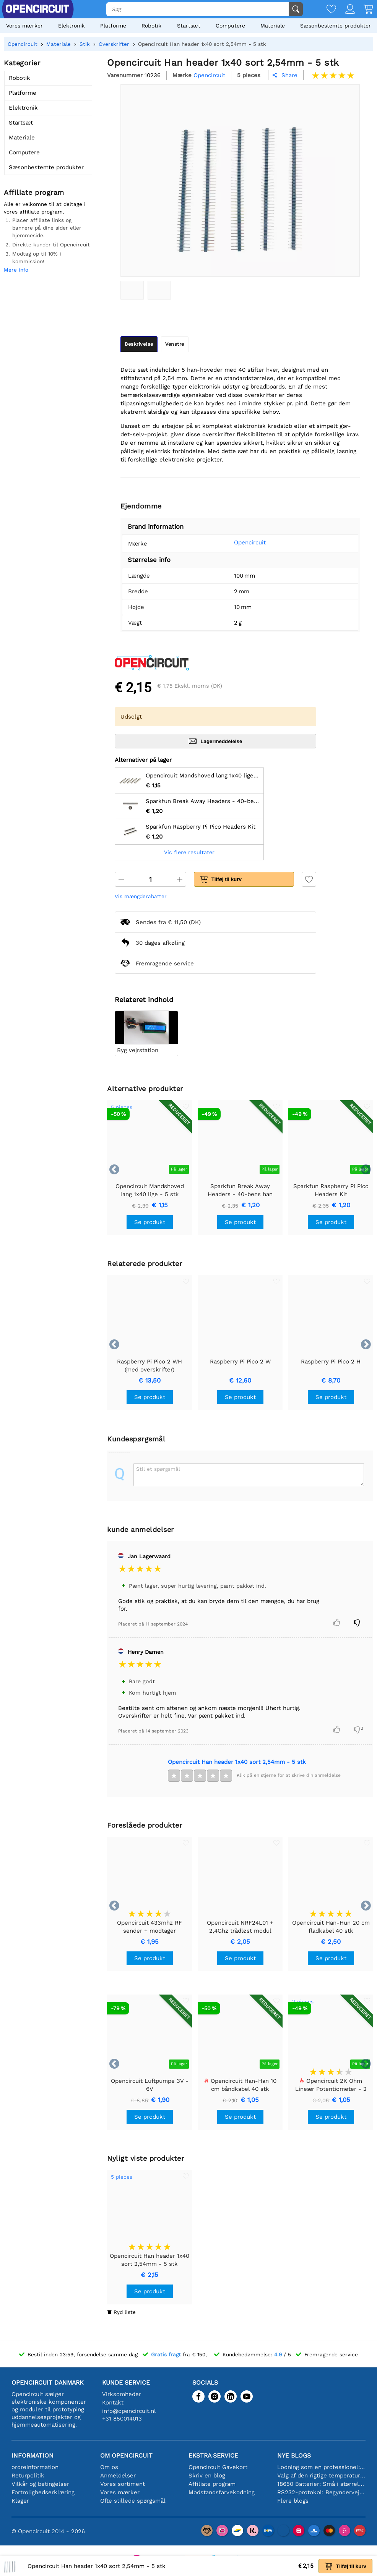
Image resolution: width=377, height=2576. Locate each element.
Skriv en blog (206, 2475)
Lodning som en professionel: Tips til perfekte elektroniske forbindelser (321, 2467)
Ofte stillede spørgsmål (133, 2500)
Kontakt (112, 2402)
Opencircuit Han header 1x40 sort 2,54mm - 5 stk (237, 1761)
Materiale (272, 26)
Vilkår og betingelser (40, 2483)
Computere (230, 26)
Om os (109, 2467)
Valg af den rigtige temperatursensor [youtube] (321, 2475)
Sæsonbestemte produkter (335, 26)
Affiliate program (212, 2483)
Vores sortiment (122, 2483)
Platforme (113, 26)
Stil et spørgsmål (158, 1469)
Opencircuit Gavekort (217, 2467)
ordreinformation (34, 2467)
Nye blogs (294, 2455)
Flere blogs (293, 2500)
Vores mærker (24, 26)
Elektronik (71, 26)
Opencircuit (250, 542)
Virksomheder (121, 2394)
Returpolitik (27, 2475)
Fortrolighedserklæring (43, 2492)
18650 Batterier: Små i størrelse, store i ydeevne (321, 2483)
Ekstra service (213, 2455)
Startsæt (188, 26)
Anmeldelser (118, 2475)
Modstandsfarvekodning (221, 2492)
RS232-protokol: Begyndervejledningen (321, 2492)
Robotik (151, 26)
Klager (20, 2500)
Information (32, 2455)
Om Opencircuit (126, 2455)
